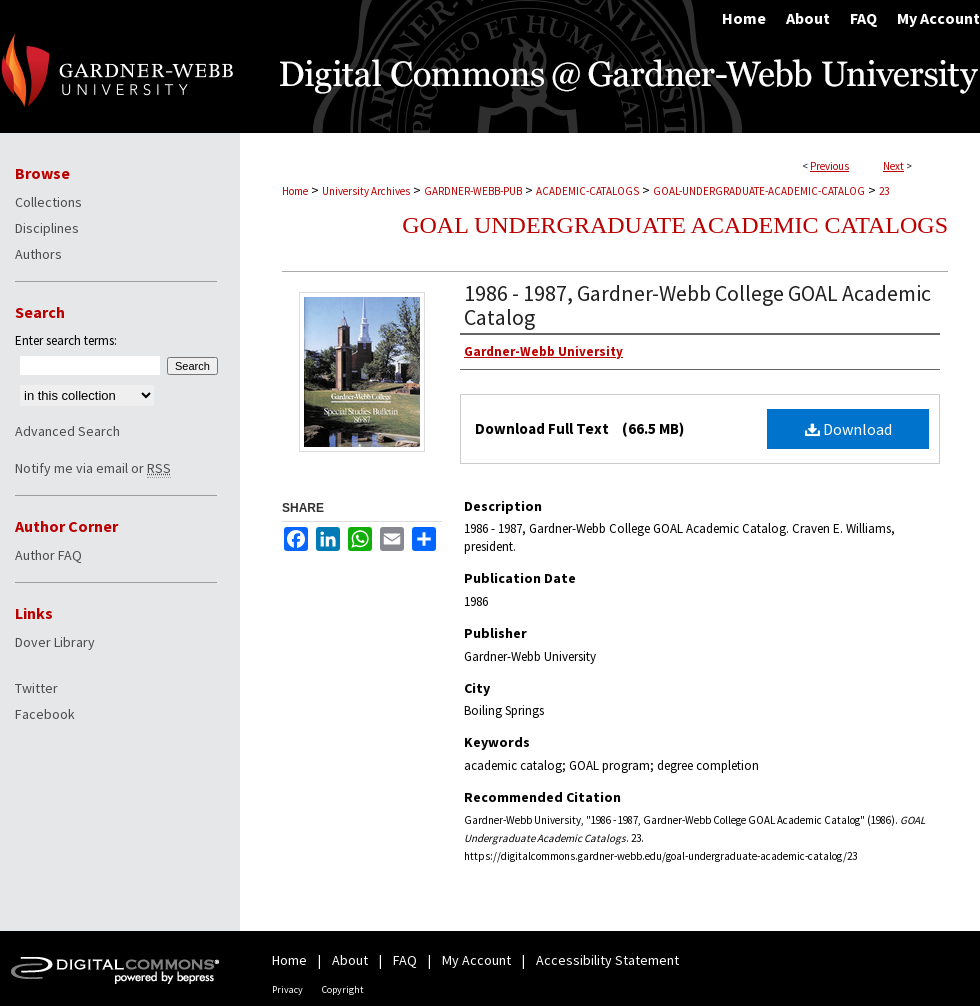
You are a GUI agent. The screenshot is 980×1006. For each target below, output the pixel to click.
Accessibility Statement (607, 960)
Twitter (36, 688)
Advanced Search (67, 431)
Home (295, 191)
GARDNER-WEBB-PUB (473, 191)
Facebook (45, 714)
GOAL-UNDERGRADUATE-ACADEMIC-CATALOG (759, 191)
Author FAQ (48, 555)
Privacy (287, 989)
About (350, 960)
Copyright (343, 989)
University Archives (366, 191)
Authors (38, 254)
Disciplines (47, 228)
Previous (829, 166)
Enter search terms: (66, 340)
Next (893, 166)
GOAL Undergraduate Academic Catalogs (675, 225)
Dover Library (55, 642)
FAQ (405, 960)
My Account (476, 960)
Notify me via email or (93, 468)
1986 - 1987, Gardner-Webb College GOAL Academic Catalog (697, 305)
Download (848, 429)
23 (884, 191)
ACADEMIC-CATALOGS (587, 191)
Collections (48, 202)
